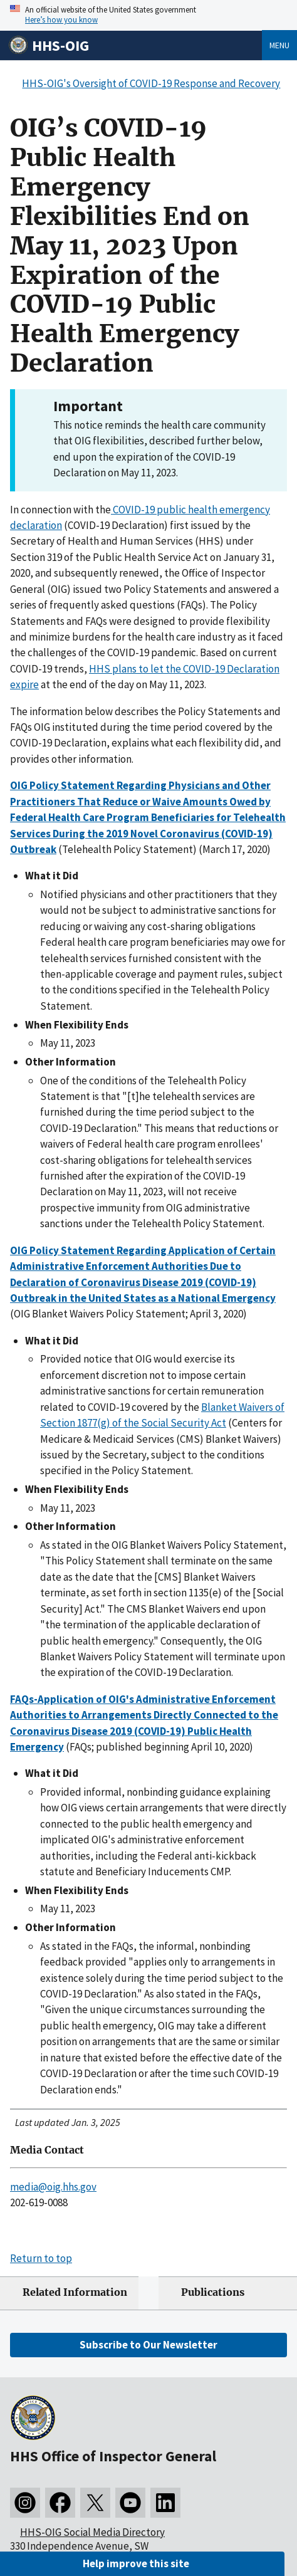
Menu (279, 45)
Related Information (75, 2292)
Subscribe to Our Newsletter (148, 2345)
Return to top (41, 2258)
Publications (212, 2292)
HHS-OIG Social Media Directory (92, 2532)
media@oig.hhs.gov (53, 2187)
